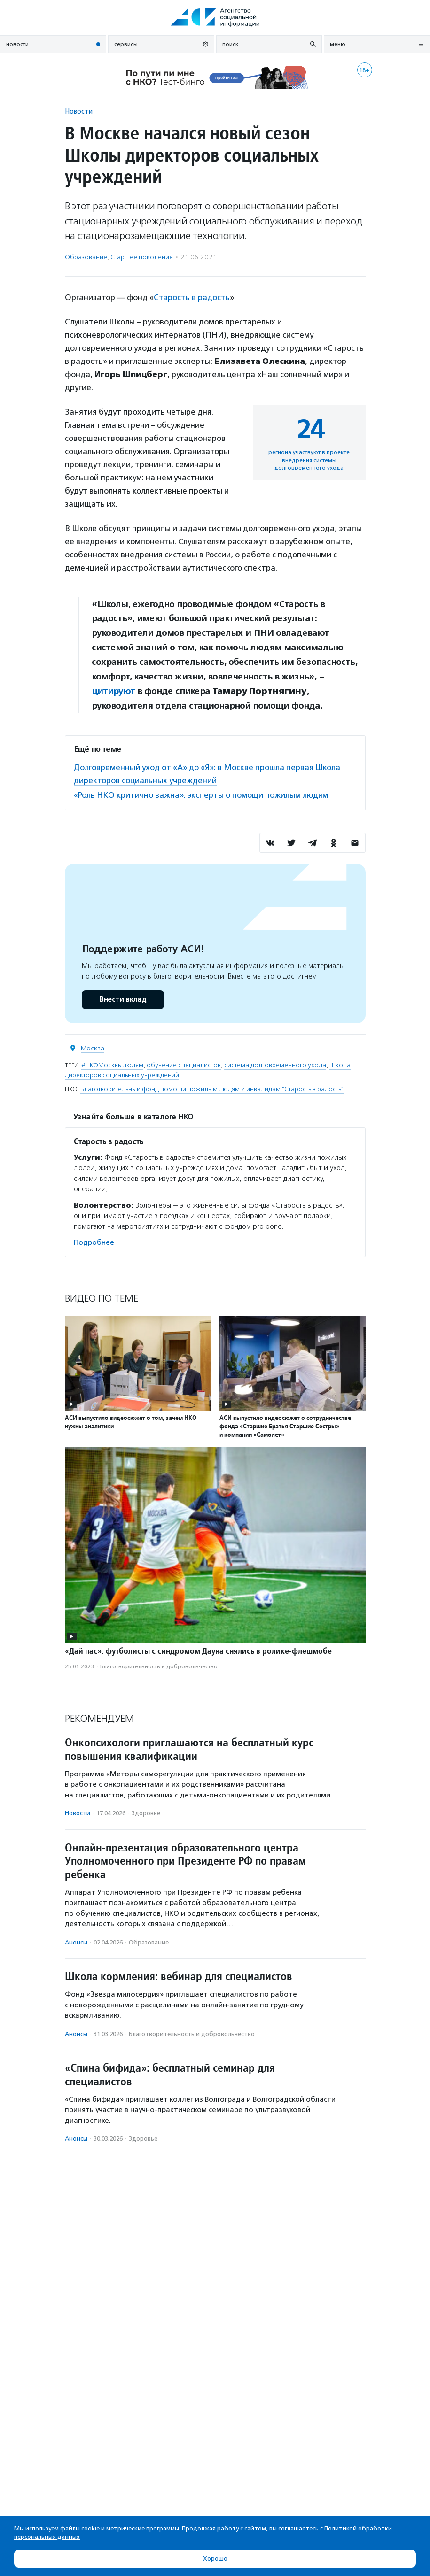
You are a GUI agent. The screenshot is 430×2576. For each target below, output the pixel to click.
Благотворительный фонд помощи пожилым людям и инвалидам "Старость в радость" (212, 1089)
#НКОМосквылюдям (112, 1065)
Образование (86, 257)
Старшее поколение (141, 257)
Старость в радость (192, 297)
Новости (79, 111)
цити (102, 691)
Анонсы (76, 1942)
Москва (92, 1048)
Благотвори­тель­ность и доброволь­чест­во (159, 1666)
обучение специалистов (184, 1065)
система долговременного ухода (275, 1065)
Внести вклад (122, 999)
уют (126, 691)
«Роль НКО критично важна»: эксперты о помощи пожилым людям (201, 795)
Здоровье (146, 1813)
